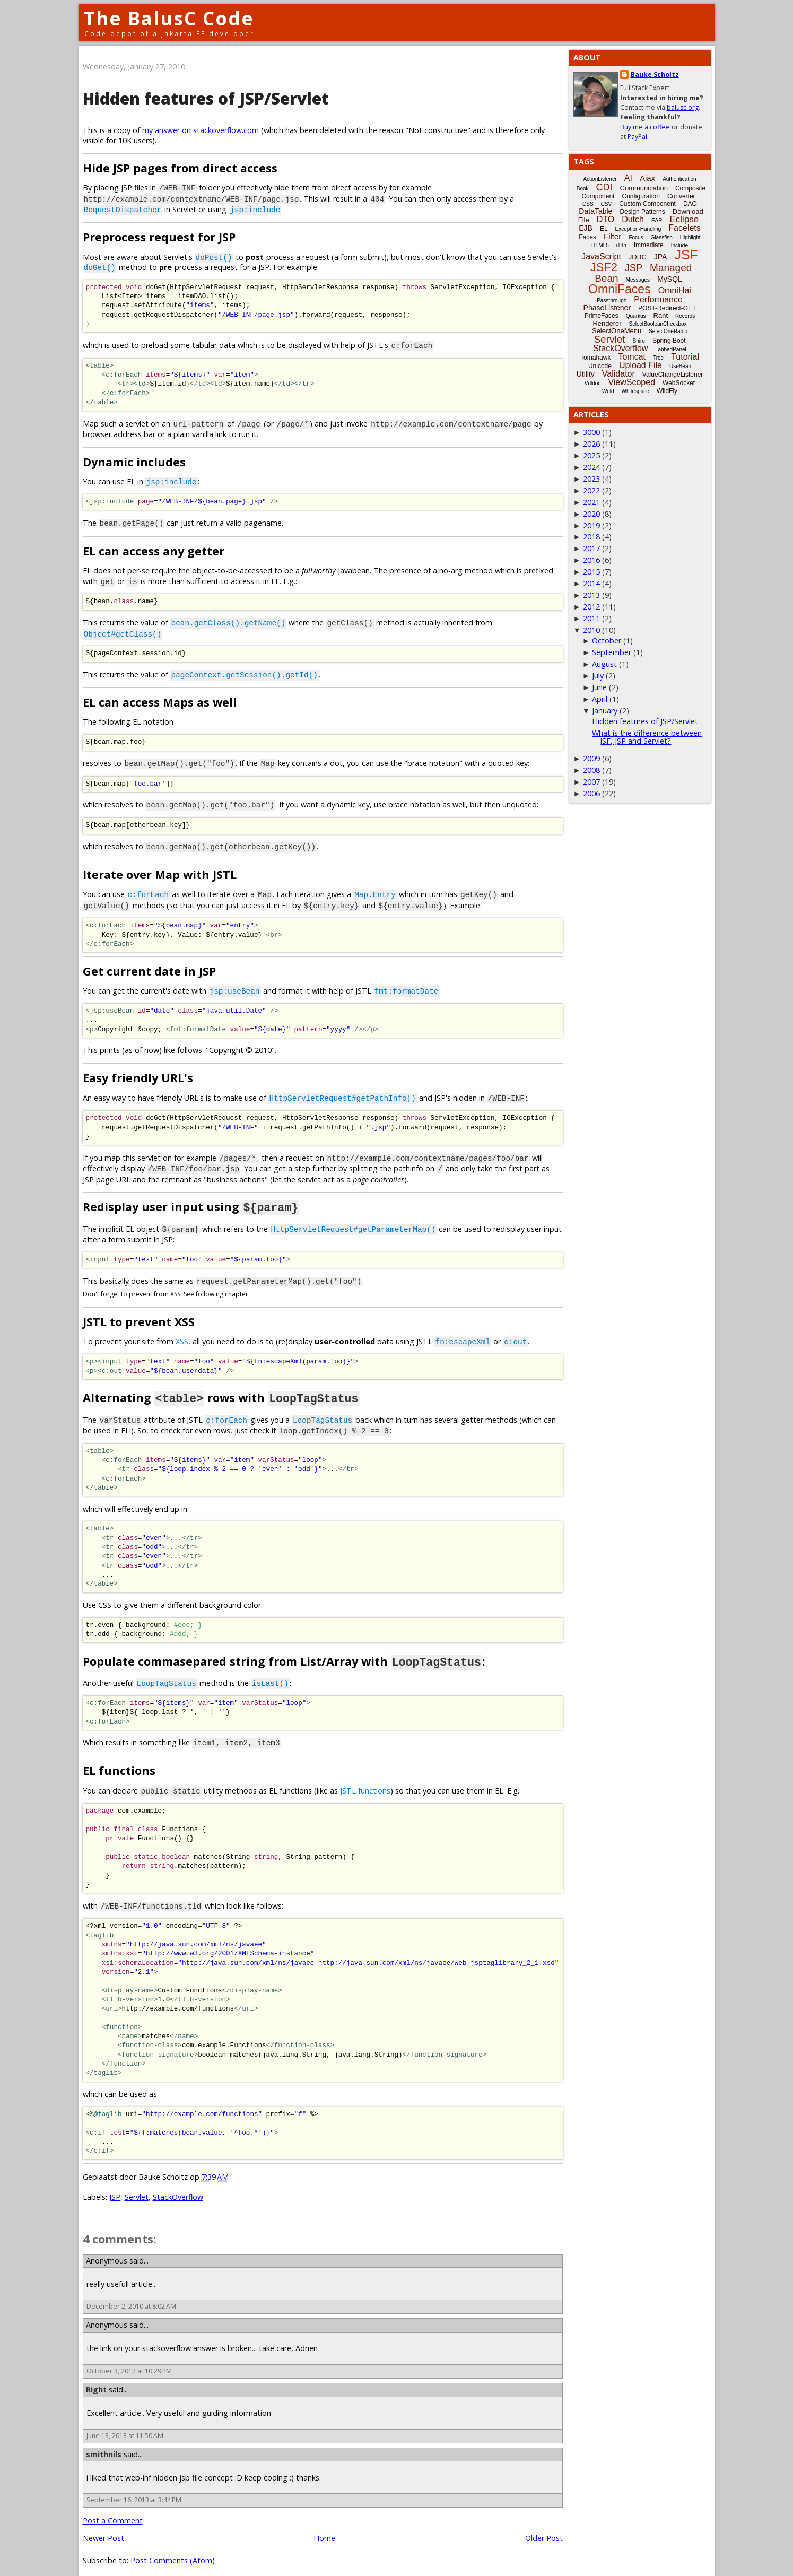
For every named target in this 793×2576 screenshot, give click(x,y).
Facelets (684, 227)
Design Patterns (642, 211)
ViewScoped (631, 382)
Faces (587, 237)
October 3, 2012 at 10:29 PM (129, 2358)
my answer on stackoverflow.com (200, 130)
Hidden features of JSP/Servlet (206, 98)
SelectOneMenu (616, 331)
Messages (638, 280)
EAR (657, 220)
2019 (591, 525)
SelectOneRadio (668, 331)
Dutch (633, 219)
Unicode (600, 366)
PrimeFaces (601, 315)
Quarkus (636, 316)
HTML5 (600, 245)
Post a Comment (113, 2508)
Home (324, 2525)
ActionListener (599, 179)
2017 (591, 548)
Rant (660, 315)
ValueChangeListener (672, 374)
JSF (686, 254)
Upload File (640, 365)
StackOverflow (178, 2184)
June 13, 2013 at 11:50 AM (124, 2422)
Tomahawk (595, 357)
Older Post (544, 2525)
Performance (658, 299)
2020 (591, 514)
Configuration (640, 196)
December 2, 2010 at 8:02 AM (131, 2294)
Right (96, 2377)
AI (628, 177)
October (606, 641)
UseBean (680, 366)
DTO (605, 219)
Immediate (649, 245)
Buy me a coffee (645, 127)
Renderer (606, 323)
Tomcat (632, 356)
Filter (612, 236)
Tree (658, 358)
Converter (681, 196)
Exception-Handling (638, 229)
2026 (591, 444)
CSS (588, 204)
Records (685, 316)
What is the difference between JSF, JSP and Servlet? (647, 736)
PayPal (637, 136)
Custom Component (647, 203)
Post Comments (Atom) (172, 2548)
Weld (608, 391)
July (598, 676)
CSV (606, 204)
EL (604, 228)
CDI (604, 187)
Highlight (690, 237)
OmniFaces (619, 289)
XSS (182, 1332)
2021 (591, 502)
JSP (114, 2184)
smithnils (103, 2441)
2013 (591, 595)
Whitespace (635, 391)
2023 (591, 479)
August (604, 664)
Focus (636, 237)
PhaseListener (607, 307)
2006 (591, 793)
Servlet (137, 2184)
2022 (591, 490)
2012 (591, 607)
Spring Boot (669, 340)
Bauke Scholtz (655, 74)
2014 (591, 583)
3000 (591, 432)
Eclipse (684, 219)
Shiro (639, 341)
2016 (591, 560)
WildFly (667, 391)
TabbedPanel (670, 349)
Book (583, 189)
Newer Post (103, 2525)
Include (679, 245)
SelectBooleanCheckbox (658, 324)
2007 (591, 782)
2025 (591, 455)
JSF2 (603, 267)
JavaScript (601, 256)
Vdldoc (593, 383)
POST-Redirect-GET (667, 308)
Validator (618, 373)
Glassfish (662, 237)
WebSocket (679, 383)
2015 (591, 572)
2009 (591, 758)
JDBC (638, 257)
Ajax (647, 177)
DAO (690, 203)
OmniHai (674, 290)
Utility (586, 374)
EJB (585, 228)
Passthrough (611, 300)
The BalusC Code (169, 18)
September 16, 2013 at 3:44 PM (133, 2487)
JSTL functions (365, 1779)
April (599, 699)
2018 (591, 537)
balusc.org (683, 107)
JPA (660, 257)
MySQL (669, 279)
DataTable (595, 211)
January (604, 711)
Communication (644, 188)
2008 (591, 770)
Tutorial (685, 356)
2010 (591, 630)
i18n (621, 245)
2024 (591, 467)
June (599, 687)
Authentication (679, 179)
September (611, 652)
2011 (591, 618)
